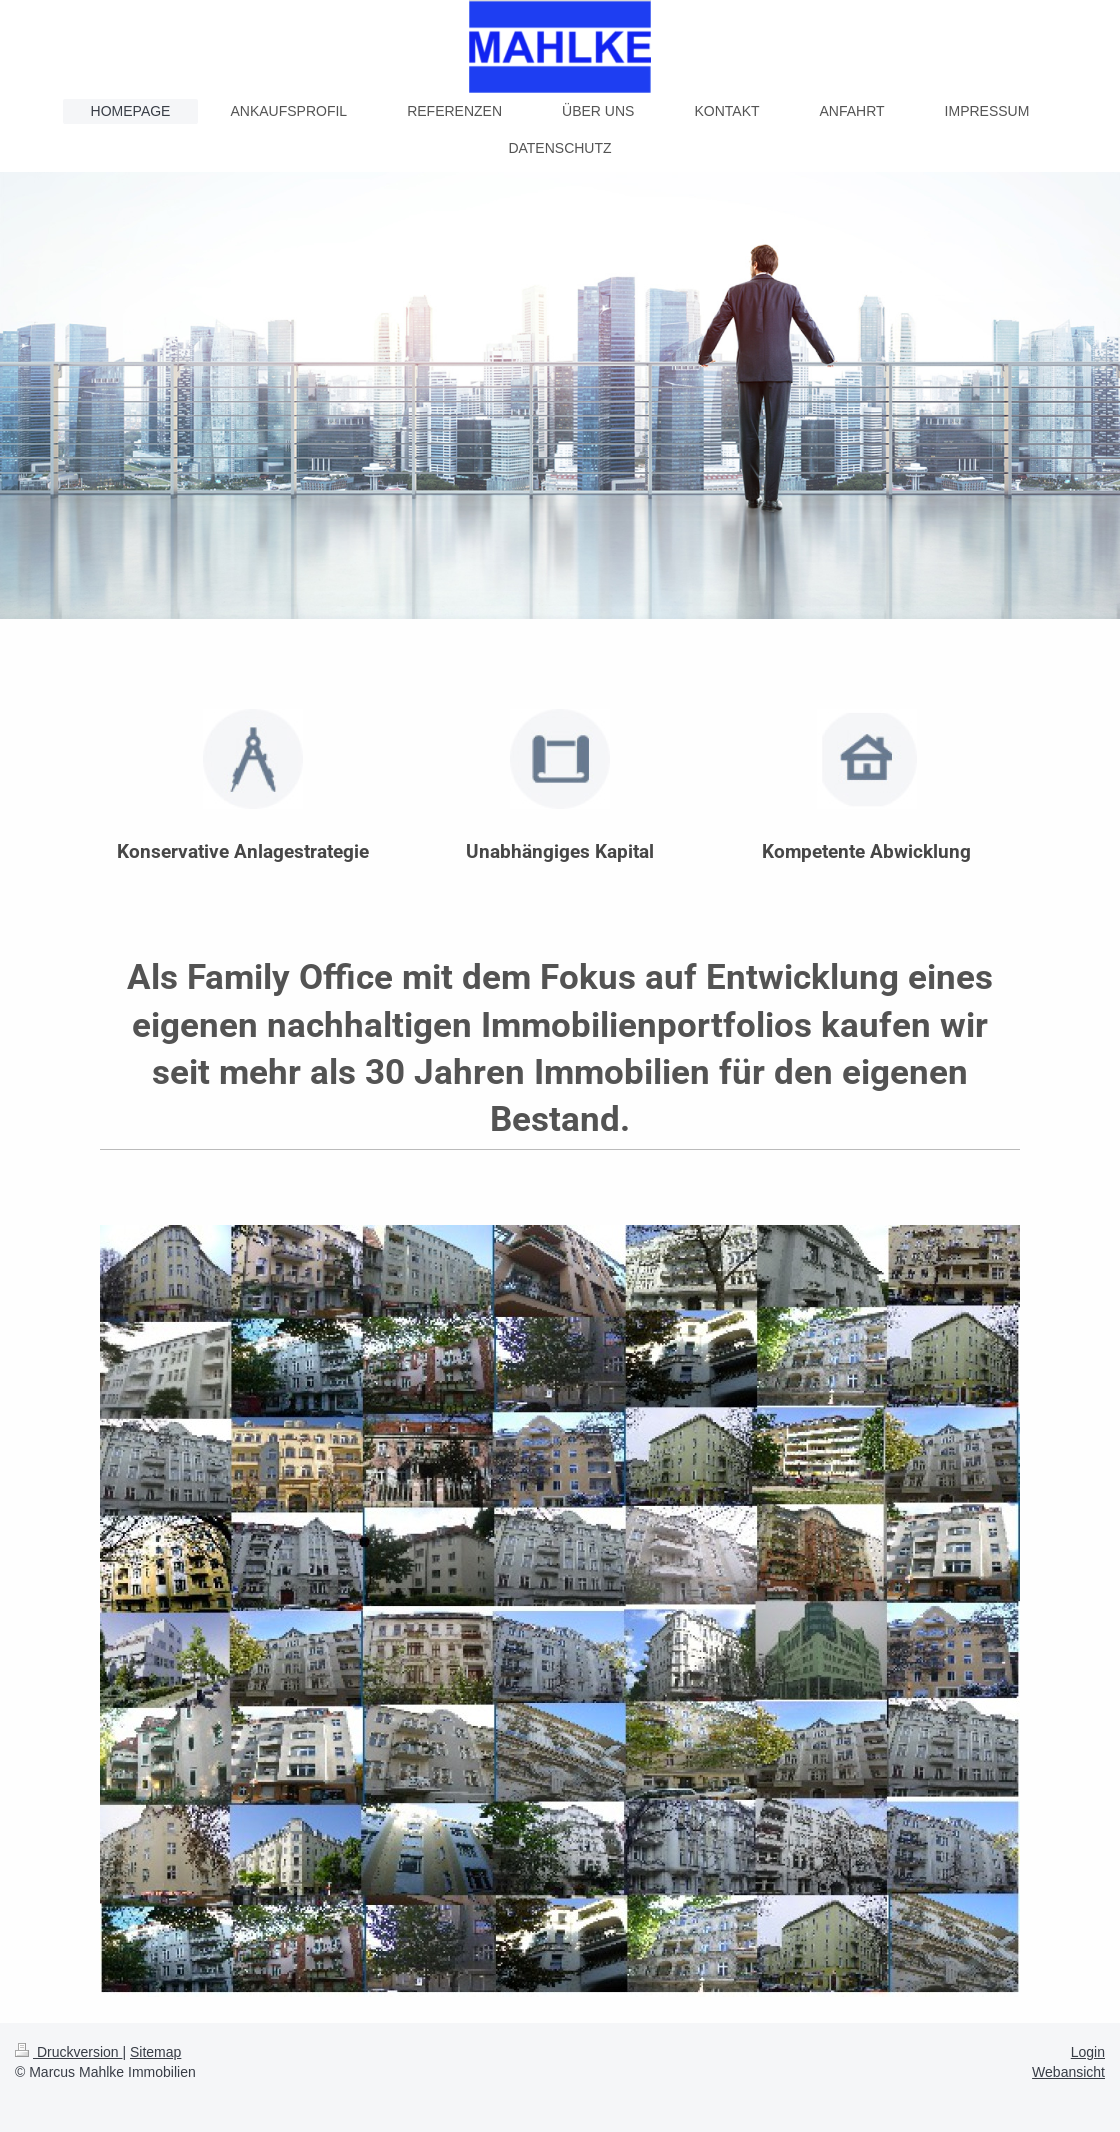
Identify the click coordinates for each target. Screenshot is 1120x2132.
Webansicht (1068, 2072)
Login (1088, 2052)
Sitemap (155, 2052)
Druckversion (68, 2052)
